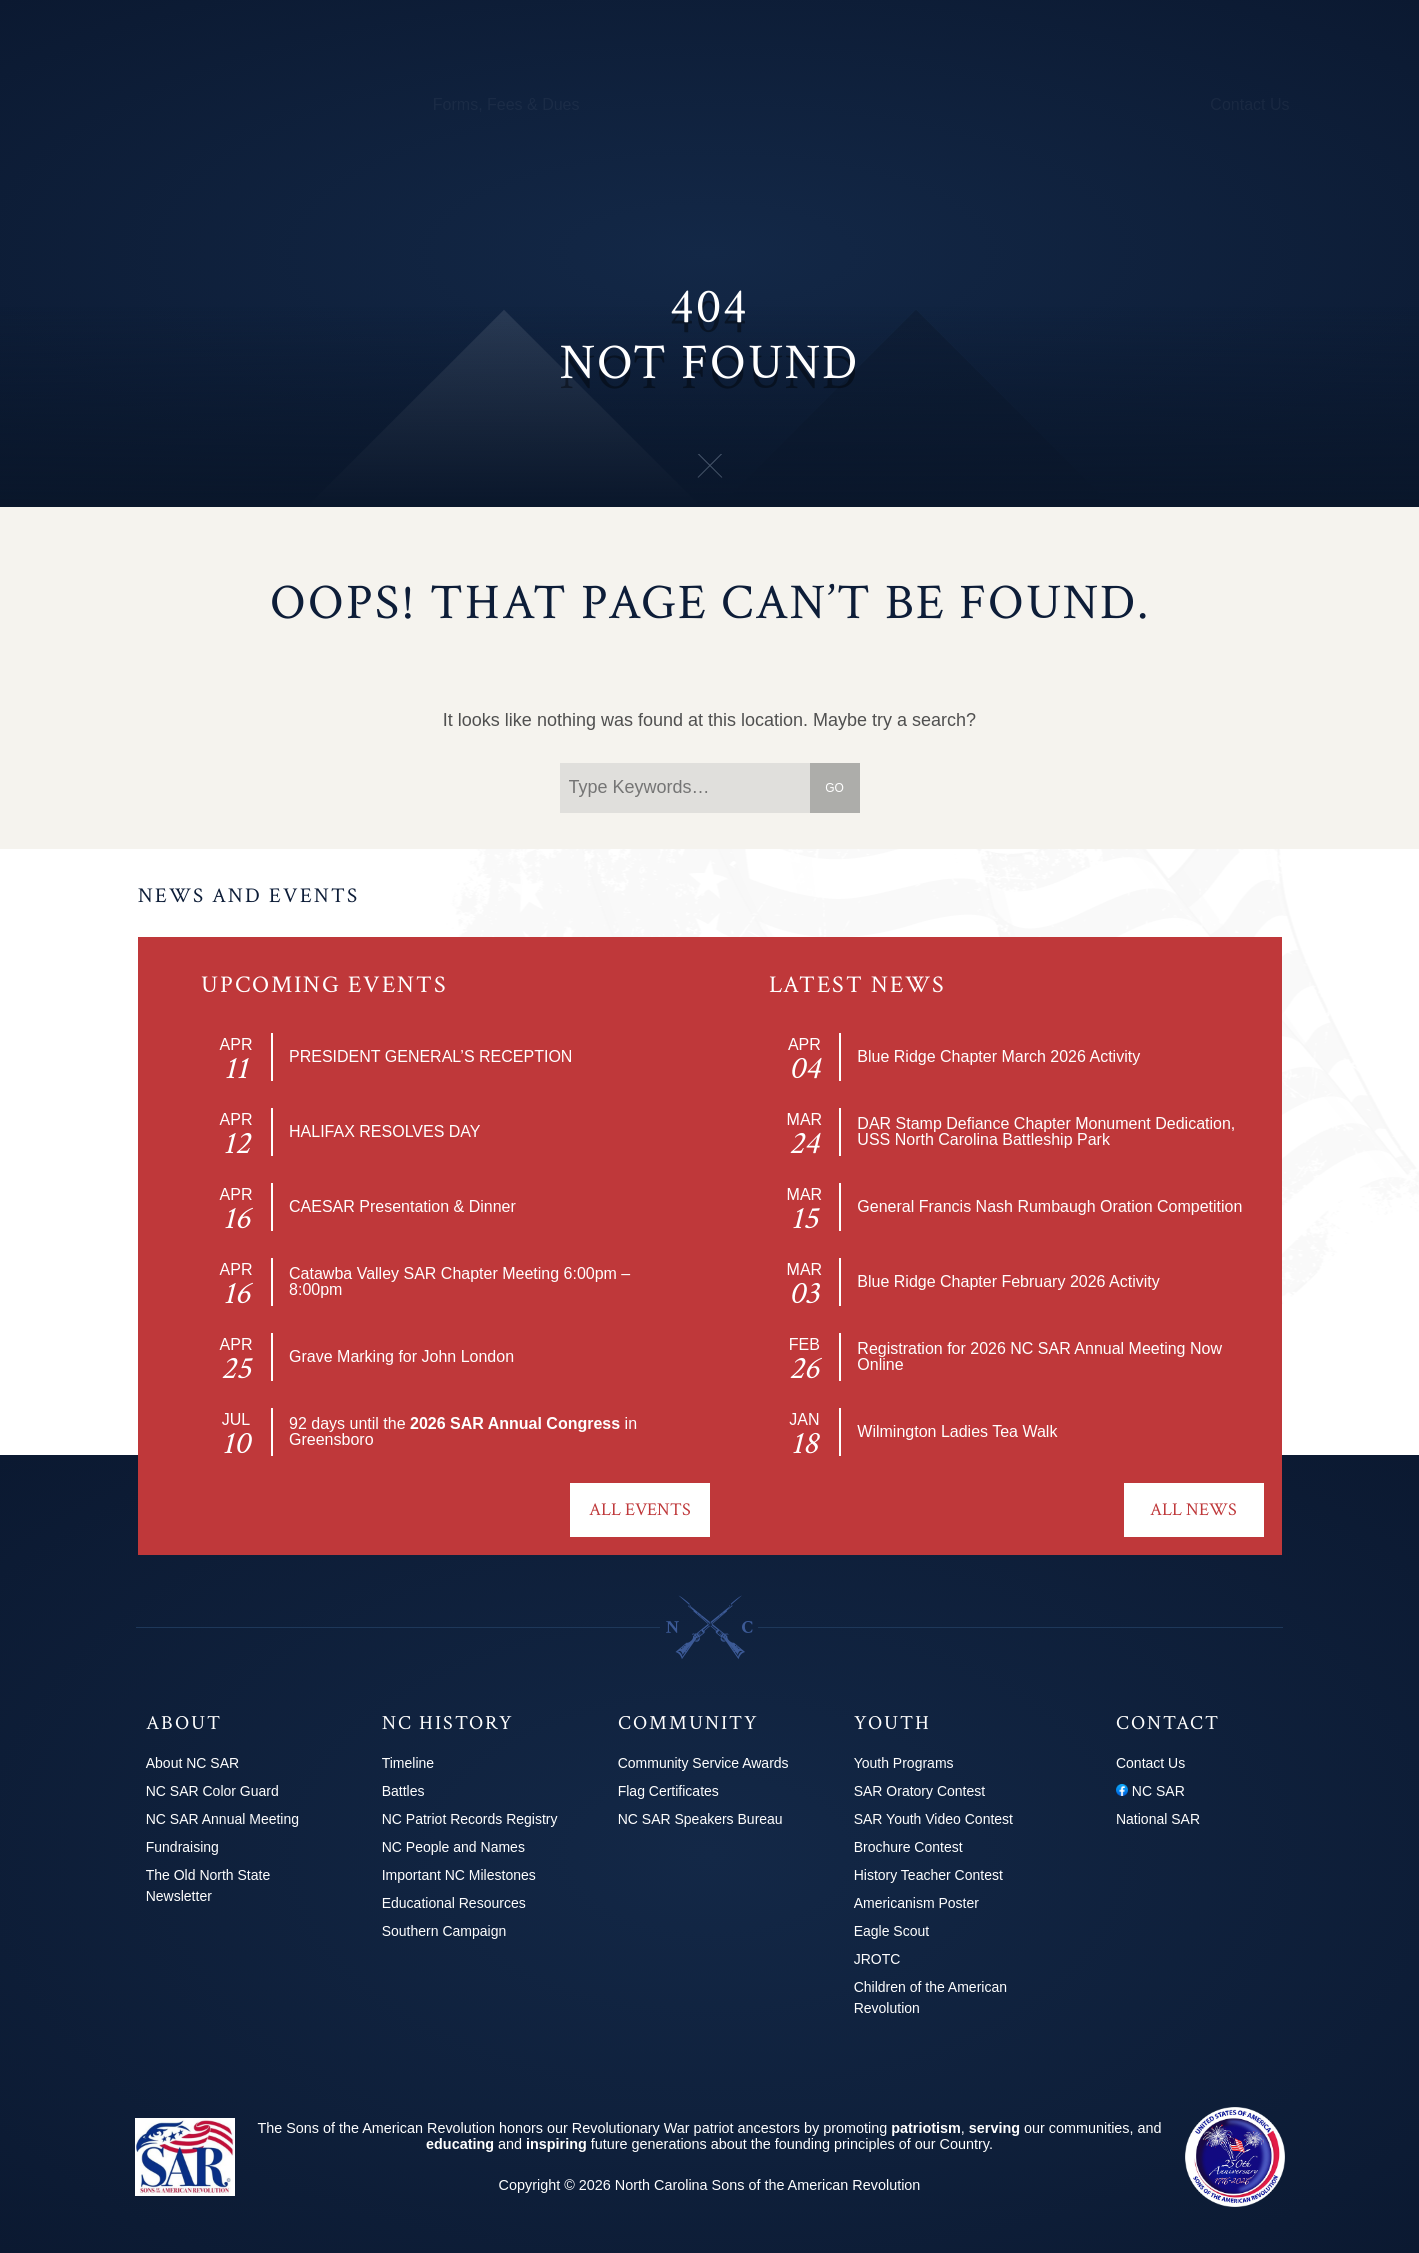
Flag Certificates (668, 1791)
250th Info (832, 104)
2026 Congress (1136, 104)
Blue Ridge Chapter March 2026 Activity (998, 1056)
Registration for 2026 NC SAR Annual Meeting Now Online (1039, 1356)
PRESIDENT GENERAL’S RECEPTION (430, 1056)
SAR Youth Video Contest (933, 1819)
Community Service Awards (703, 1763)
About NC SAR (192, 1763)
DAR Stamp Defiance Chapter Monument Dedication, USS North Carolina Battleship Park (1046, 1131)
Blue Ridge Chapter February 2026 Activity (1008, 1281)
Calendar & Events (345, 104)
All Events (640, 1509)
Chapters (226, 104)
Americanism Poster (916, 1903)
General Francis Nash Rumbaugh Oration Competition (1049, 1206)
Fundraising (182, 1847)
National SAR (1158, 1819)
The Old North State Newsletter (208, 1885)
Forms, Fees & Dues (506, 104)
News (1042, 104)
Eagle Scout (892, 1931)
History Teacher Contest (928, 1875)
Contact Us (1249, 104)
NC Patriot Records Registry (470, 1819)
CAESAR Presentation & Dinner (402, 1206)
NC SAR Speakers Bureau (700, 1819)
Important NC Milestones (459, 1875)
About (154, 104)
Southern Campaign (444, 1931)
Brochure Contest (908, 1847)
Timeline (408, 1763)
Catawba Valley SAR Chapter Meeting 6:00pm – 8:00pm (459, 1281)
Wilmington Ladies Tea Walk (957, 1431)
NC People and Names (453, 1847)
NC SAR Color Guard (212, 1791)
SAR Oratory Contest (920, 1791)
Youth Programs (945, 104)
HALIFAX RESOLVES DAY (384, 1131)
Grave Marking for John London (401, 1356)
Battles (403, 1791)
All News (1193, 1509)
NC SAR (1150, 1791)
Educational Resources (454, 1903)
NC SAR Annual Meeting (222, 1819)
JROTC (877, 1959)
